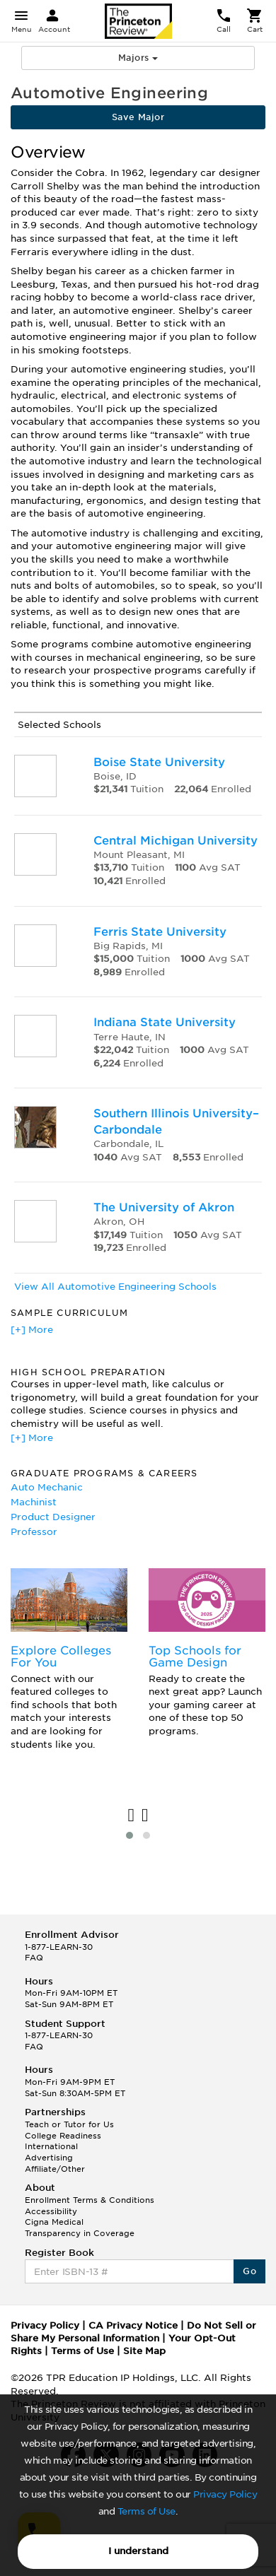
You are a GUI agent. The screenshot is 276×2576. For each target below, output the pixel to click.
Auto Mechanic (47, 1487)
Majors (138, 57)
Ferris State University (159, 932)
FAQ (34, 1958)
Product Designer (53, 1517)
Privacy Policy (225, 2494)
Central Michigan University (175, 840)
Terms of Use (146, 2511)
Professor (34, 1532)
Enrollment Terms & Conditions (89, 2200)
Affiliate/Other (55, 2169)
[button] (129, 1835)
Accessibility (51, 2211)
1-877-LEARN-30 (59, 1947)
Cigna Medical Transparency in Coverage (79, 2227)
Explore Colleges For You (61, 1657)
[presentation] (131, 1815)
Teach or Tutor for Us (69, 2124)
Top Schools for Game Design (195, 1657)
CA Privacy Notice (133, 2325)
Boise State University (159, 762)
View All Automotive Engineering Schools (115, 1286)
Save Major (138, 117)
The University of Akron (163, 1207)
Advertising (49, 2158)
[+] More (32, 1329)
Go (249, 2271)
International (51, 2146)
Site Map (144, 2351)
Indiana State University (164, 1022)
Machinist (34, 1502)
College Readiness (63, 2136)
